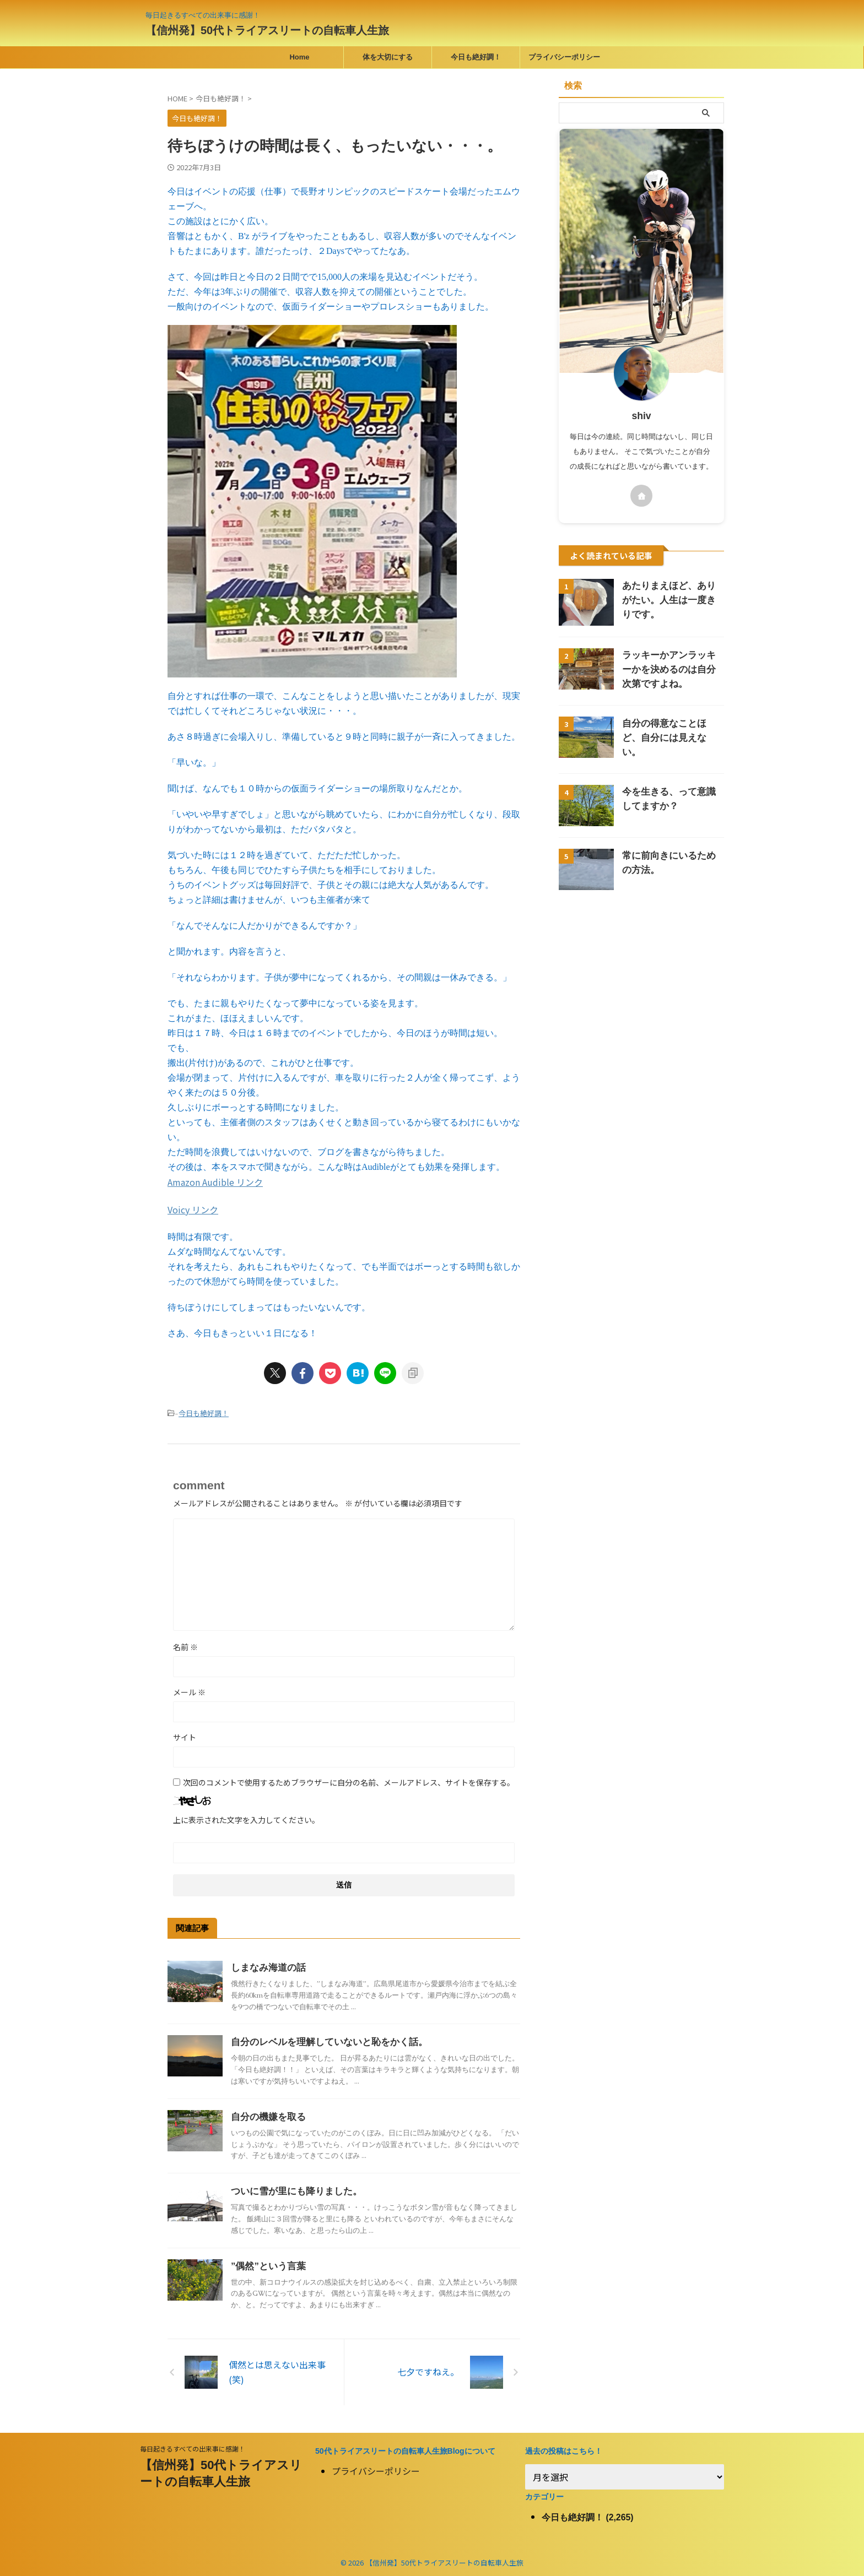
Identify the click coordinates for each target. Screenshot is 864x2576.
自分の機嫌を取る (266, 2114)
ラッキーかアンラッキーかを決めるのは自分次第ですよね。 (671, 669)
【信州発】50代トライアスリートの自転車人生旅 (267, 30)
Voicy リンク (193, 1207)
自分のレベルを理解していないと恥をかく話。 (323, 2039)
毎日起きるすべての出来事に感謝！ (192, 2445)
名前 (185, 1644)
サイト (184, 1734)
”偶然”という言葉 (266, 2263)
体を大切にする (388, 57)
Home (299, 57)
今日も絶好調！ (476, 57)
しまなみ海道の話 (266, 1965)
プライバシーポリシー (564, 57)
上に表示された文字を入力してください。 (246, 1817)
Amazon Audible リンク (215, 1181)
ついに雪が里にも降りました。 (292, 2188)
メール (189, 1689)
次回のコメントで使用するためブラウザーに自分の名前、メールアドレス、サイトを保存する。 (349, 1779)
